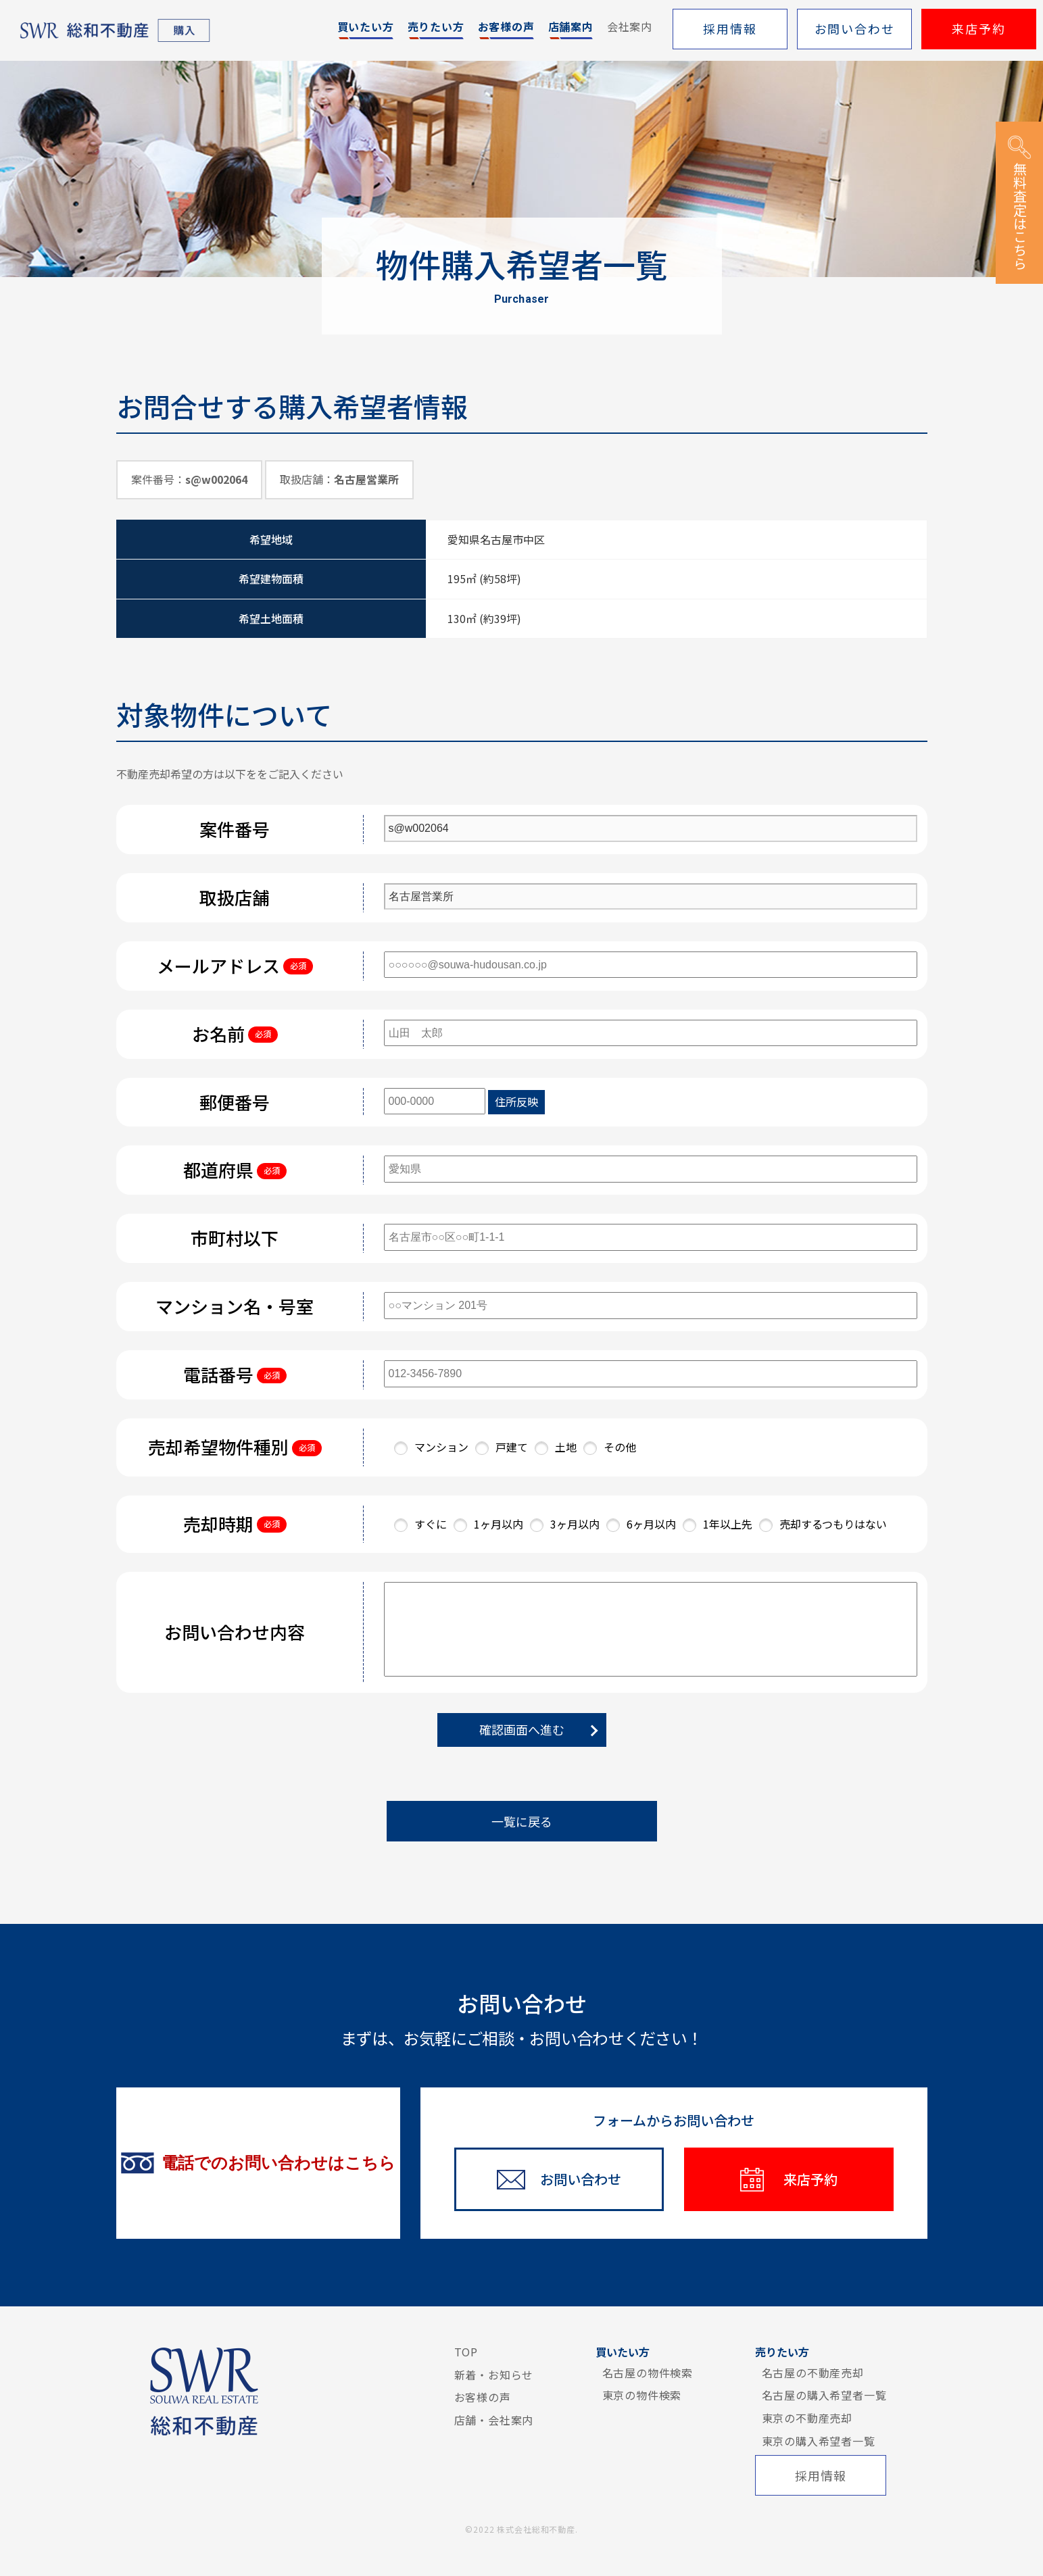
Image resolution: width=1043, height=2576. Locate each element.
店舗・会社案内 (494, 2420)
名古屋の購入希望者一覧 (824, 2395)
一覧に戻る (521, 1821)
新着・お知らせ (494, 2375)
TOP (466, 2352)
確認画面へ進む (521, 1729)
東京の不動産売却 (807, 2418)
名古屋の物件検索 (647, 2372)
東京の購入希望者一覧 (818, 2441)
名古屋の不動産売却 (813, 2372)
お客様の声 (482, 2397)
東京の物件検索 (642, 2395)
